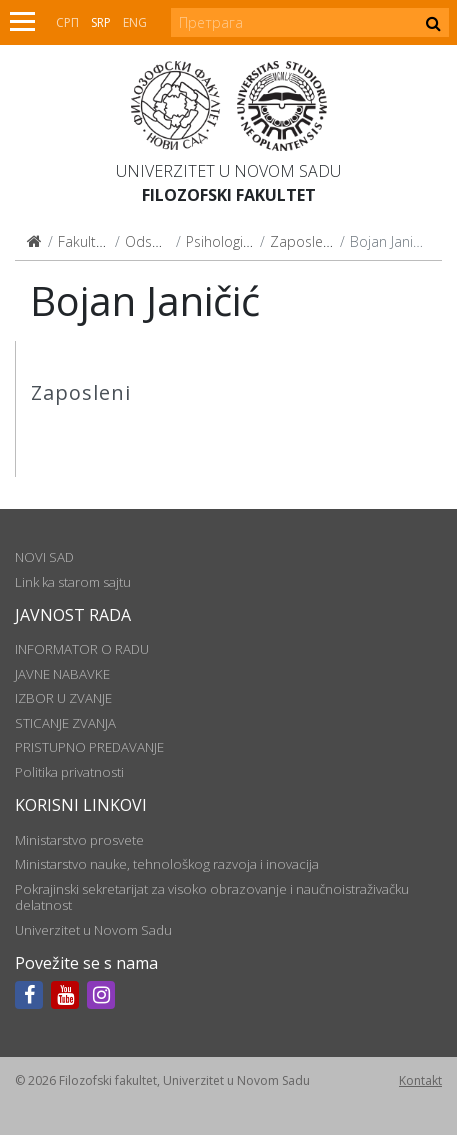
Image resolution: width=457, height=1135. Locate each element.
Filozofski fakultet (229, 195)
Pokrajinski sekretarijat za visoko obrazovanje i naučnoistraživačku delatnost (212, 897)
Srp (101, 22)
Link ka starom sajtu (73, 582)
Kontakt (420, 1080)
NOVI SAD (44, 557)
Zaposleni (302, 241)
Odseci (147, 241)
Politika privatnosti (69, 772)
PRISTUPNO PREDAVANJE (89, 747)
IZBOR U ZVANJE (63, 698)
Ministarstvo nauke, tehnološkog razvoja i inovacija (167, 864)
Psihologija (220, 241)
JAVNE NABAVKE (62, 674)
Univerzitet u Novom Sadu (228, 171)
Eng (135, 22)
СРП (67, 22)
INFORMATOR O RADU (82, 649)
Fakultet (83, 241)
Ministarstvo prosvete (79, 840)
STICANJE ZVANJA (65, 723)
